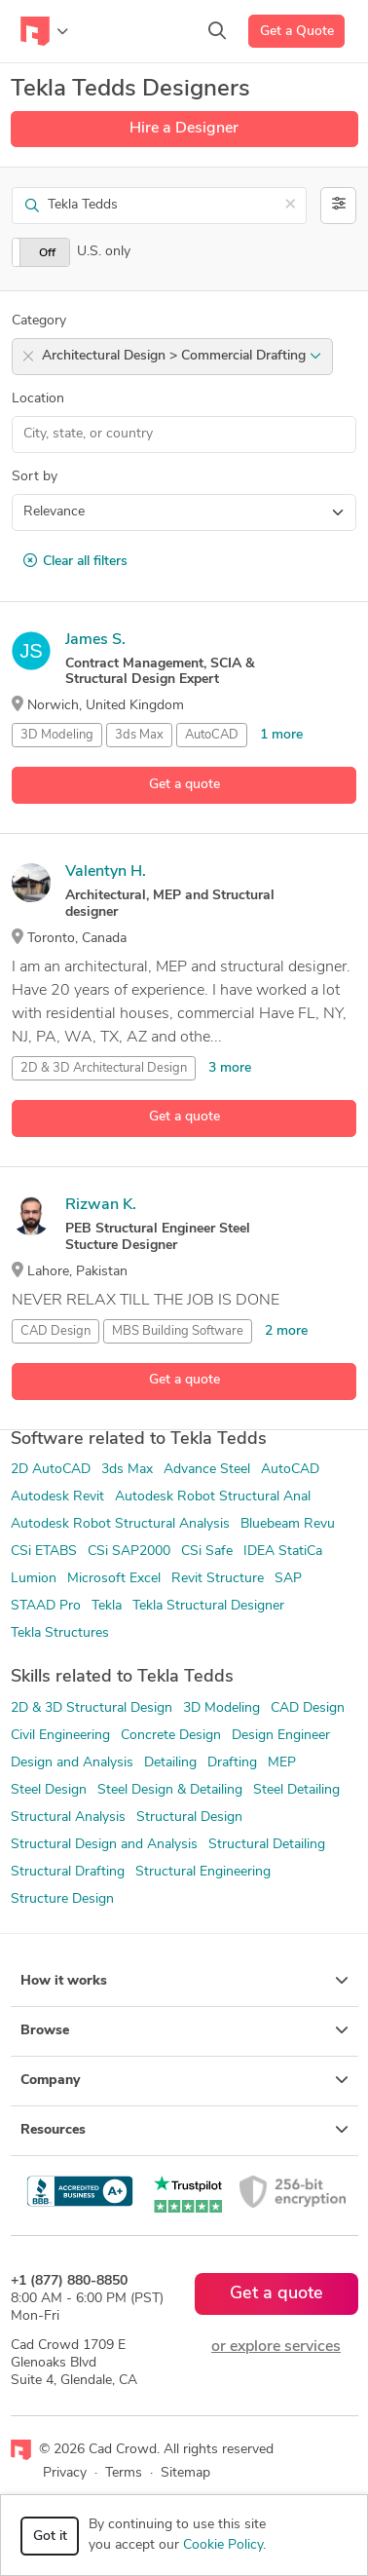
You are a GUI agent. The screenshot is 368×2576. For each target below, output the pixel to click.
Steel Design (49, 1790)
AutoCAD (212, 735)
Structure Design (62, 1899)
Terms (123, 2473)
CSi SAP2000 (129, 1551)
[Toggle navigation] (44, 31)
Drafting (232, 1763)
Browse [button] (184, 2030)
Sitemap (185, 2473)
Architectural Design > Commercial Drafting (181, 356)
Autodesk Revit (57, 1497)
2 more (286, 1331)
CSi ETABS (44, 1551)
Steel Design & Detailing (169, 1790)
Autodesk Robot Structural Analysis (120, 1524)
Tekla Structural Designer (208, 1606)
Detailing (170, 1763)
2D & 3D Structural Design (91, 1708)
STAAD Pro (46, 1606)
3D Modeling (56, 735)
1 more (281, 735)
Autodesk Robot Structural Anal (213, 1497)
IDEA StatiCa (282, 1551)
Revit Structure (217, 1579)
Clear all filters (75, 561)
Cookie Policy (223, 2545)
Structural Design (189, 1817)
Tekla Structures (60, 1633)
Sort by (34, 477)
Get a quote (184, 784)
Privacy (65, 2473)
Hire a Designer (184, 128)
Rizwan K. (100, 1205)
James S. (95, 640)
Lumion (33, 1579)
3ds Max (139, 735)
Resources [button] (184, 2130)
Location (38, 399)
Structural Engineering (203, 1872)
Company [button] (184, 2080)
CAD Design (55, 1331)
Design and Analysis (72, 1763)
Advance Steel (207, 1469)
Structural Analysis (68, 1817)
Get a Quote (297, 31)
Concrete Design (171, 1735)
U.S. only (103, 252)
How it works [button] (184, 1981)
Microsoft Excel (114, 1579)
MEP (282, 1763)
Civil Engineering (60, 1735)
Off (47, 253)
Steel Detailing (296, 1790)
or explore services (276, 2347)
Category (39, 321)
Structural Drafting (68, 1872)
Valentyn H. (105, 872)
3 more (229, 1068)
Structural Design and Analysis (104, 1844)
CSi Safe (207, 1551)
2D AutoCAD (51, 1469)
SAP (288, 1579)
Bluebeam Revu (287, 1524)
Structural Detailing (266, 1844)
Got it (50, 2536)
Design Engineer (281, 1735)
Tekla (107, 1606)
